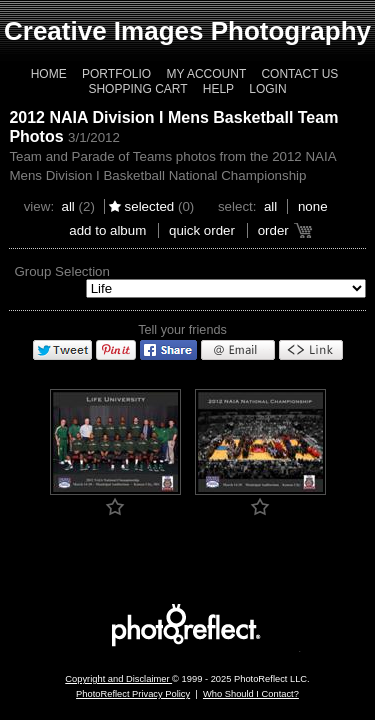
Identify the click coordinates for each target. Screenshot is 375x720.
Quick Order (202, 230)
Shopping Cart (137, 89)
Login (267, 89)
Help (218, 89)
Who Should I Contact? (251, 694)
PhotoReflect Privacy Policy (133, 694)
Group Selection (62, 271)
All (67, 206)
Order (273, 230)
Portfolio (116, 74)
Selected (150, 206)
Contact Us (299, 74)
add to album (107, 230)
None (313, 206)
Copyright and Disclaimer (118, 679)
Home (49, 74)
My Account (206, 74)
